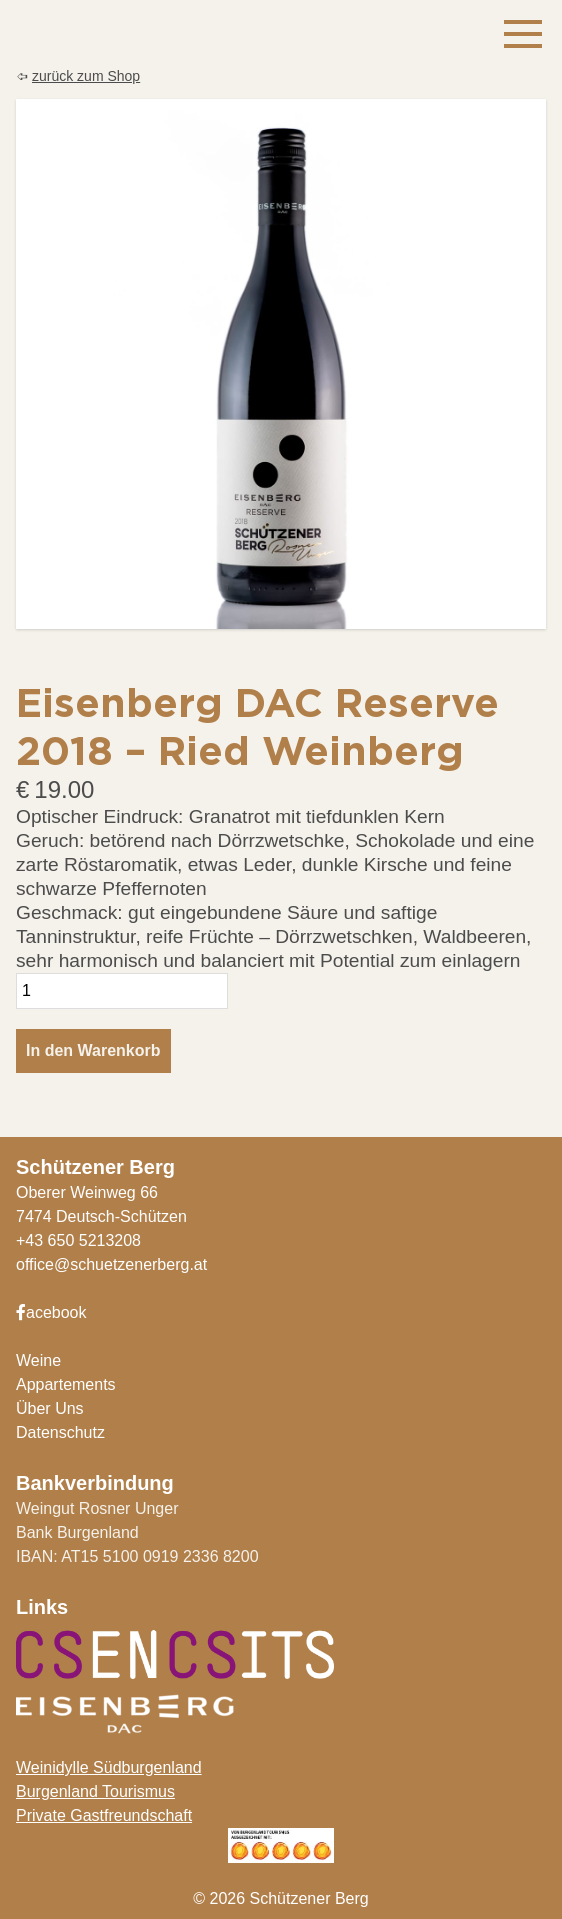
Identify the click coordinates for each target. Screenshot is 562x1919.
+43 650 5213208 (78, 1240)
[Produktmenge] (122, 991)
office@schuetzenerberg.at (111, 1264)
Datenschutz (60, 1432)
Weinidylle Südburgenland (109, 1767)
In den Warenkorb (93, 1050)
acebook (51, 1312)
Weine (38, 1360)
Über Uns (50, 1408)
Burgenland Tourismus (95, 1791)
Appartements (66, 1384)
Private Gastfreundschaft (104, 1815)
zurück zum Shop (86, 76)
